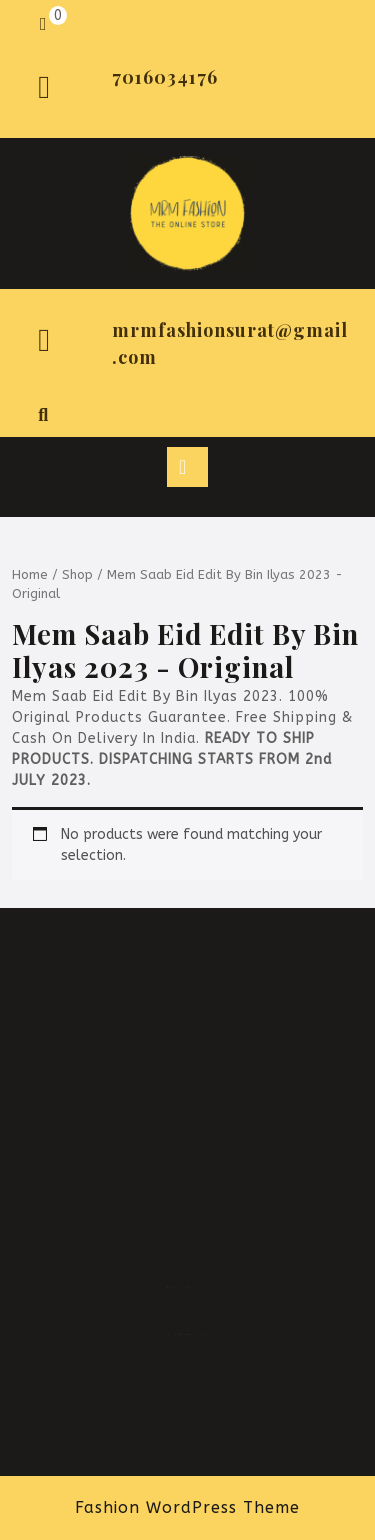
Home (30, 574)
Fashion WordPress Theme (187, 1507)
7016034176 (165, 77)
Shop (77, 574)
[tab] (187, 467)
